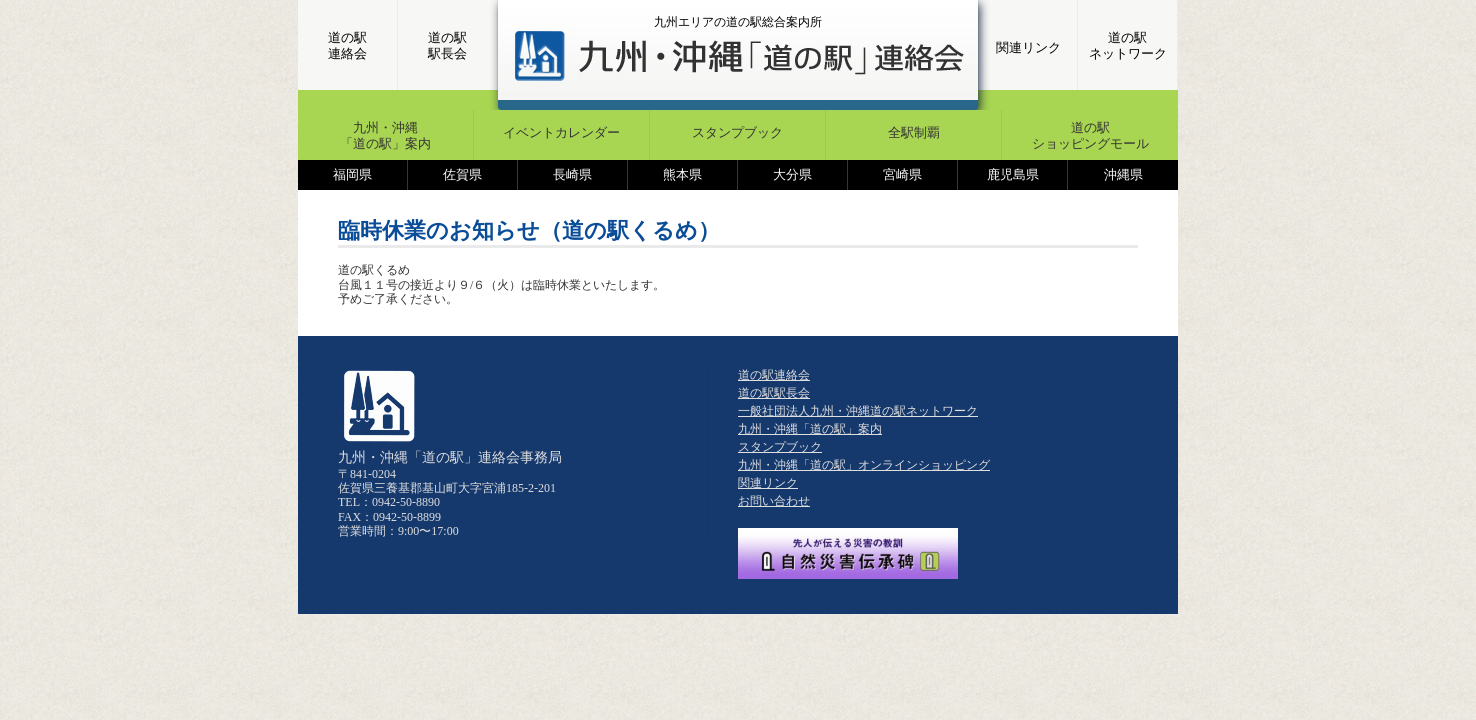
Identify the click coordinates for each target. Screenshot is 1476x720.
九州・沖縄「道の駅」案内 (385, 135)
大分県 (792, 174)
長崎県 (572, 174)
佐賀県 (462, 174)
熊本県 (682, 174)
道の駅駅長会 (447, 45)
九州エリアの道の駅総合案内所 (738, 22)
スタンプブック (737, 132)
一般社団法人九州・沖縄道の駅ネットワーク (858, 411)
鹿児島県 (1013, 174)
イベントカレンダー (561, 132)
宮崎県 (902, 174)
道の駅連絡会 (347, 45)
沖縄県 (1123, 174)
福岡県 (352, 174)
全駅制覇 (914, 132)
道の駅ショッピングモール (1090, 135)
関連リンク (1028, 47)
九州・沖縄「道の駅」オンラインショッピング (864, 465)
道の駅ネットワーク (1128, 45)
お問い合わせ (774, 501)
